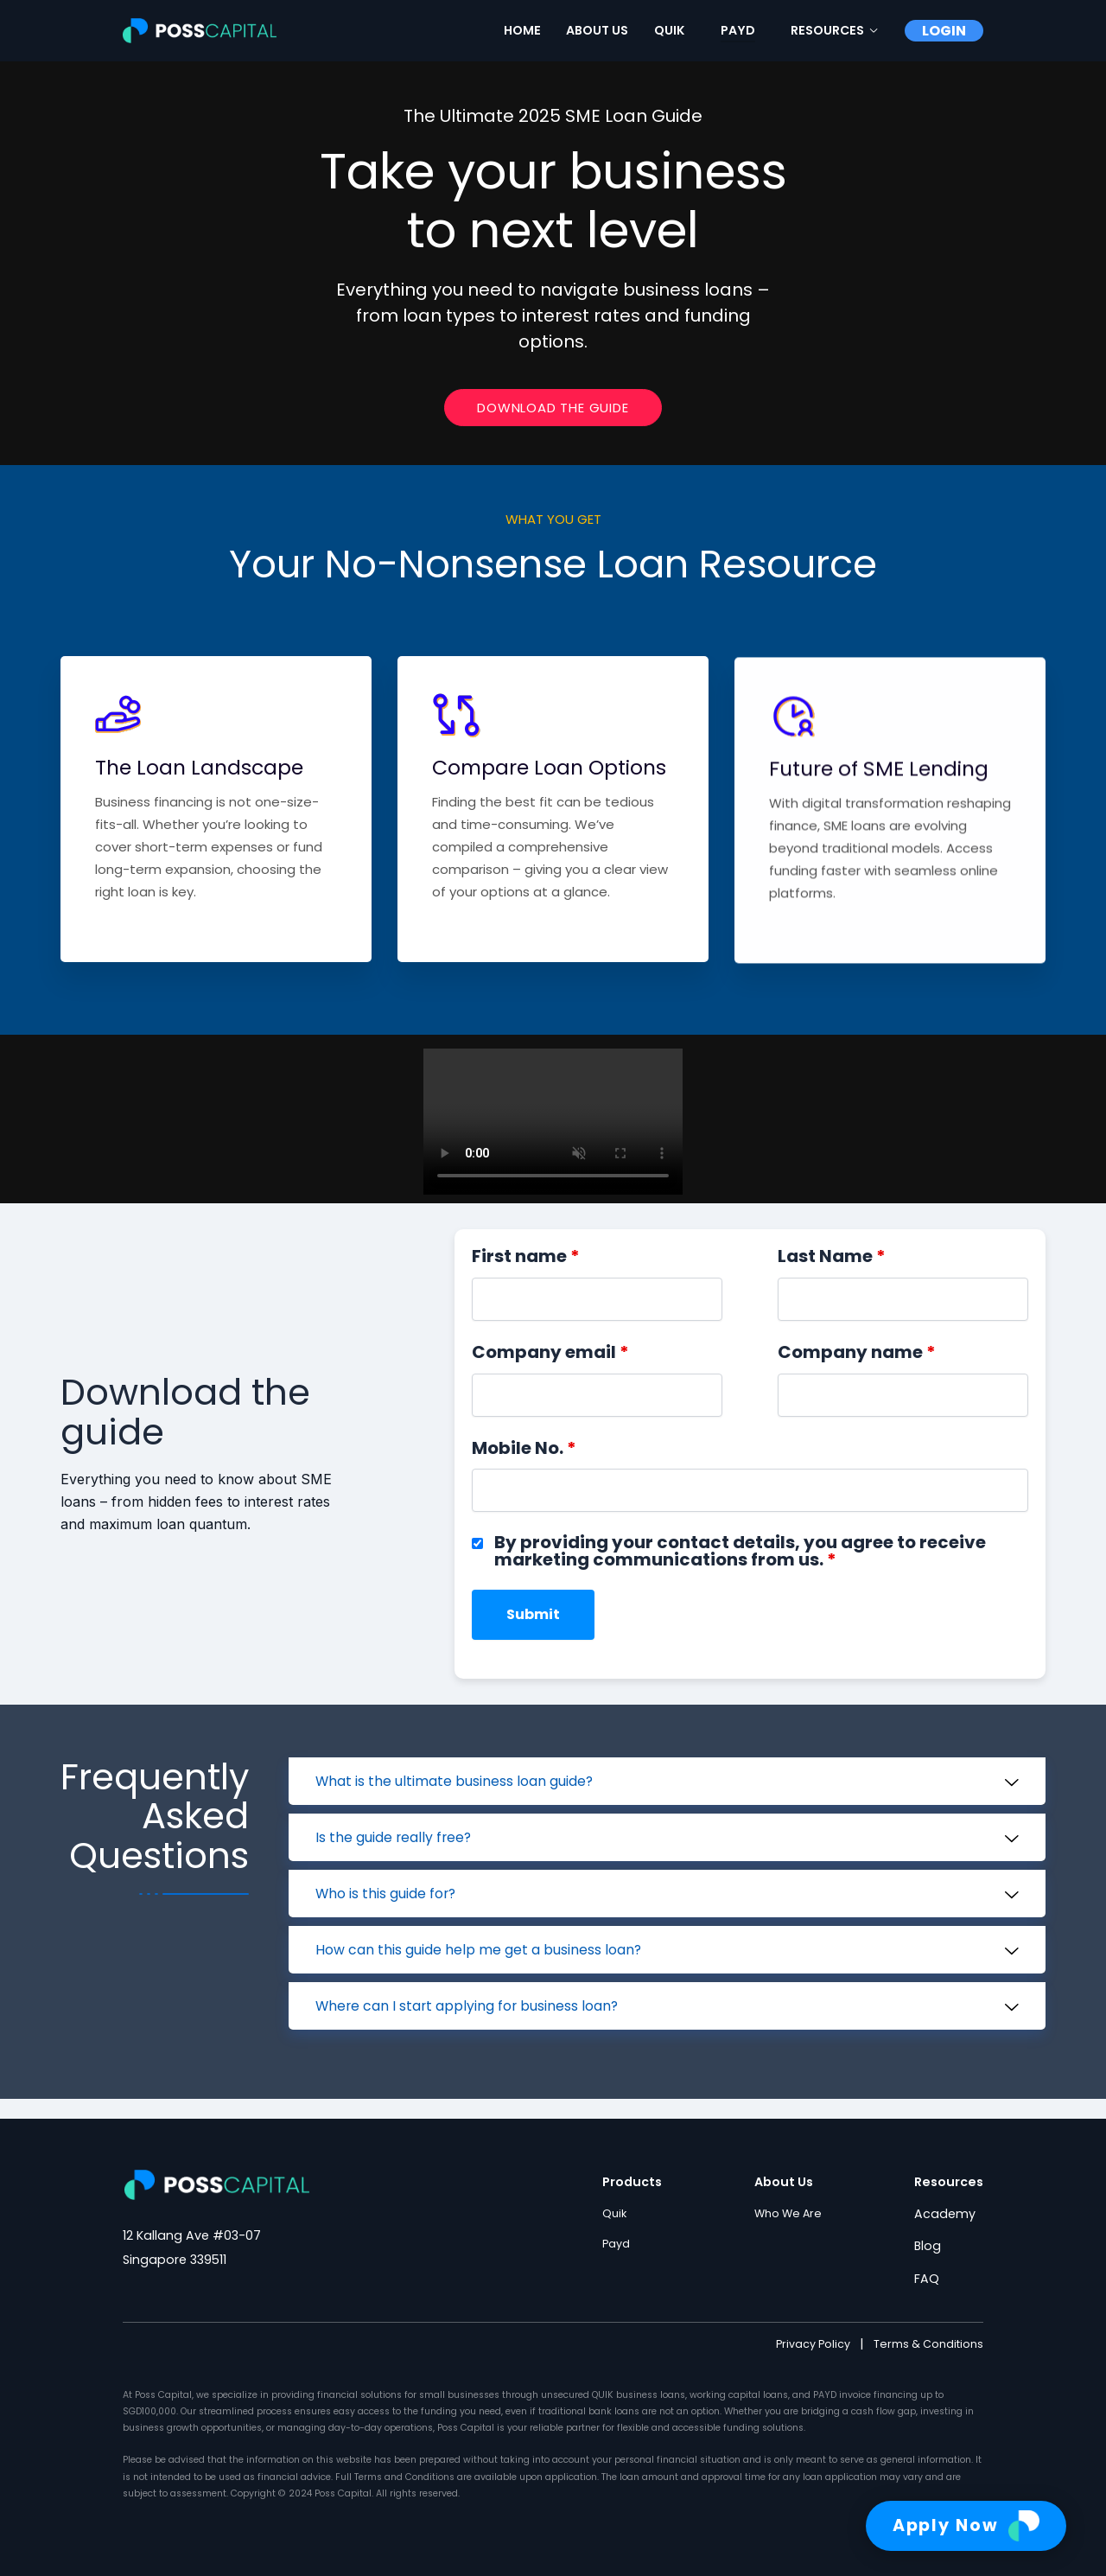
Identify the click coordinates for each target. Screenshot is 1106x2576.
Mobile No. (524, 1465)
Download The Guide (552, 420)
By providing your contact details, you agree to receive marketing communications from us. (740, 1569)
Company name (857, 1370)
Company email (550, 1370)
